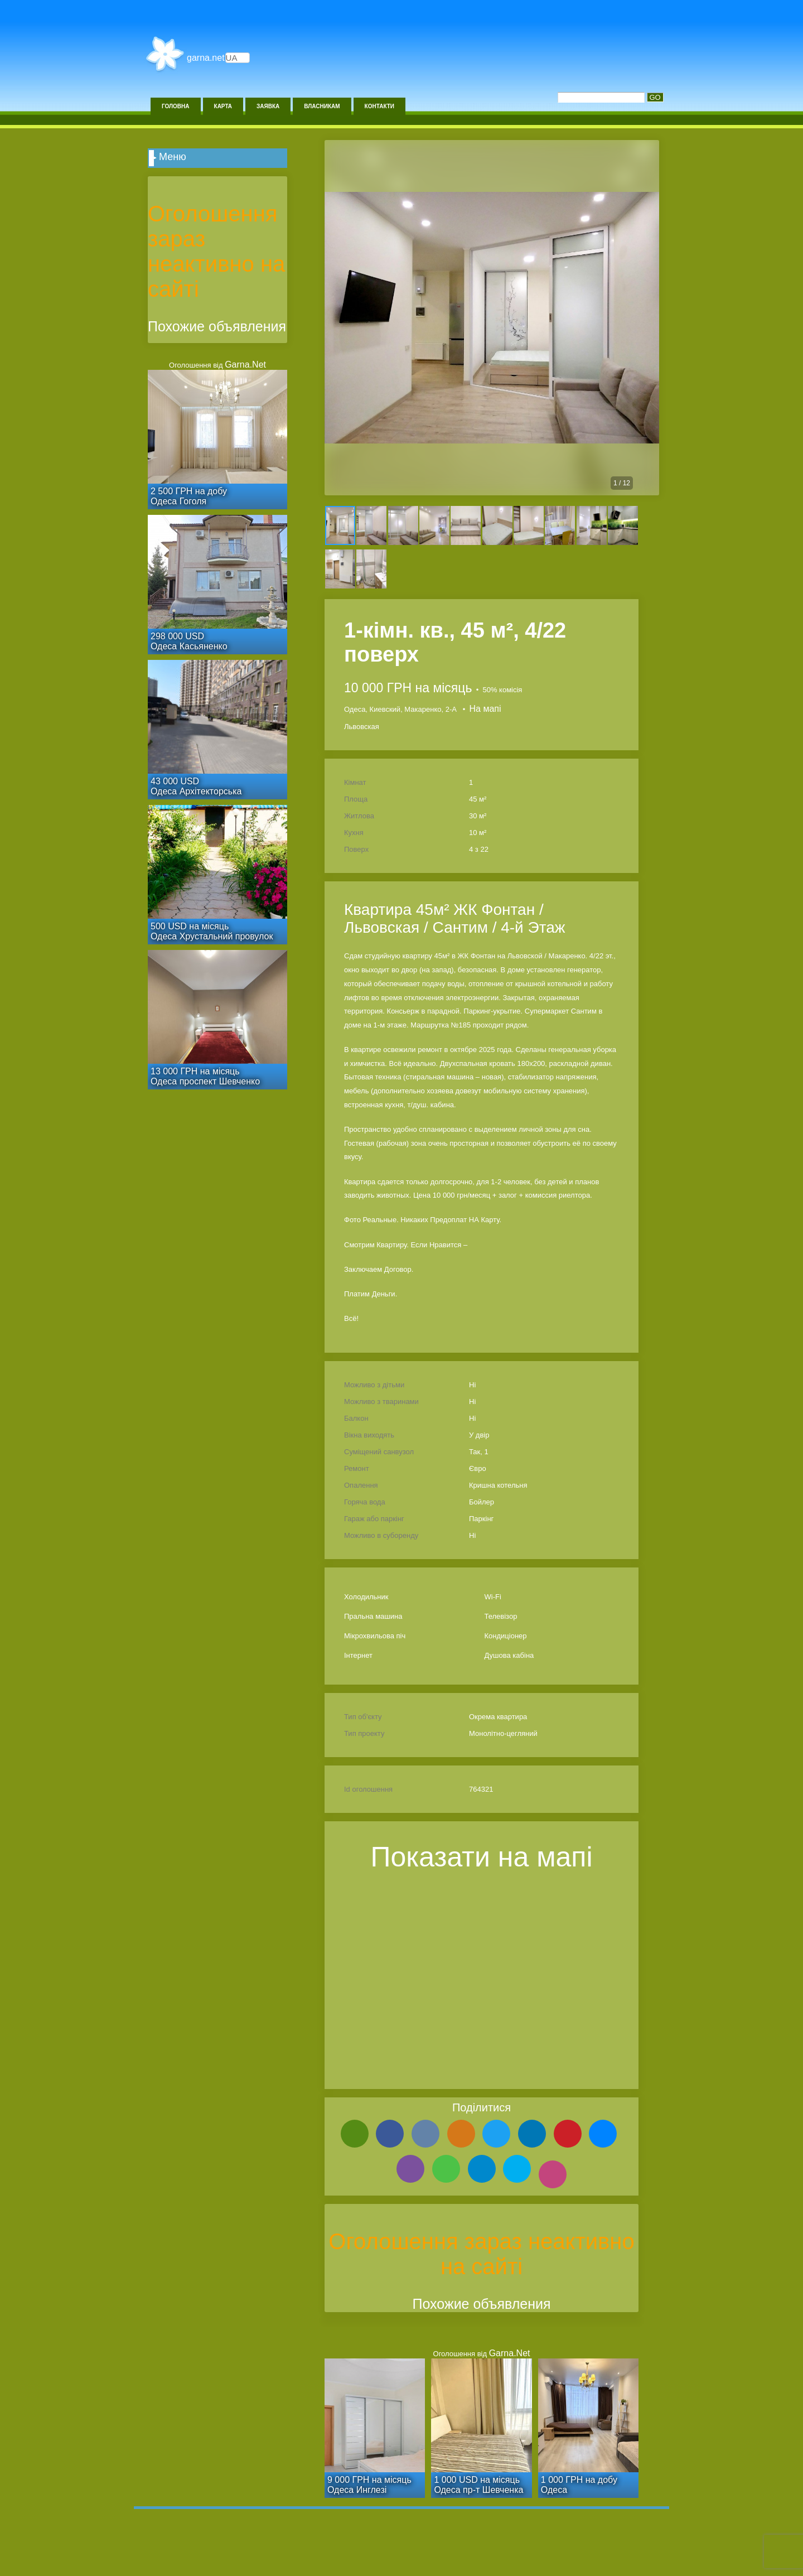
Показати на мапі (482, 1857)
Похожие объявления (481, 2304)
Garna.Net (206, 57)
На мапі (485, 708)
